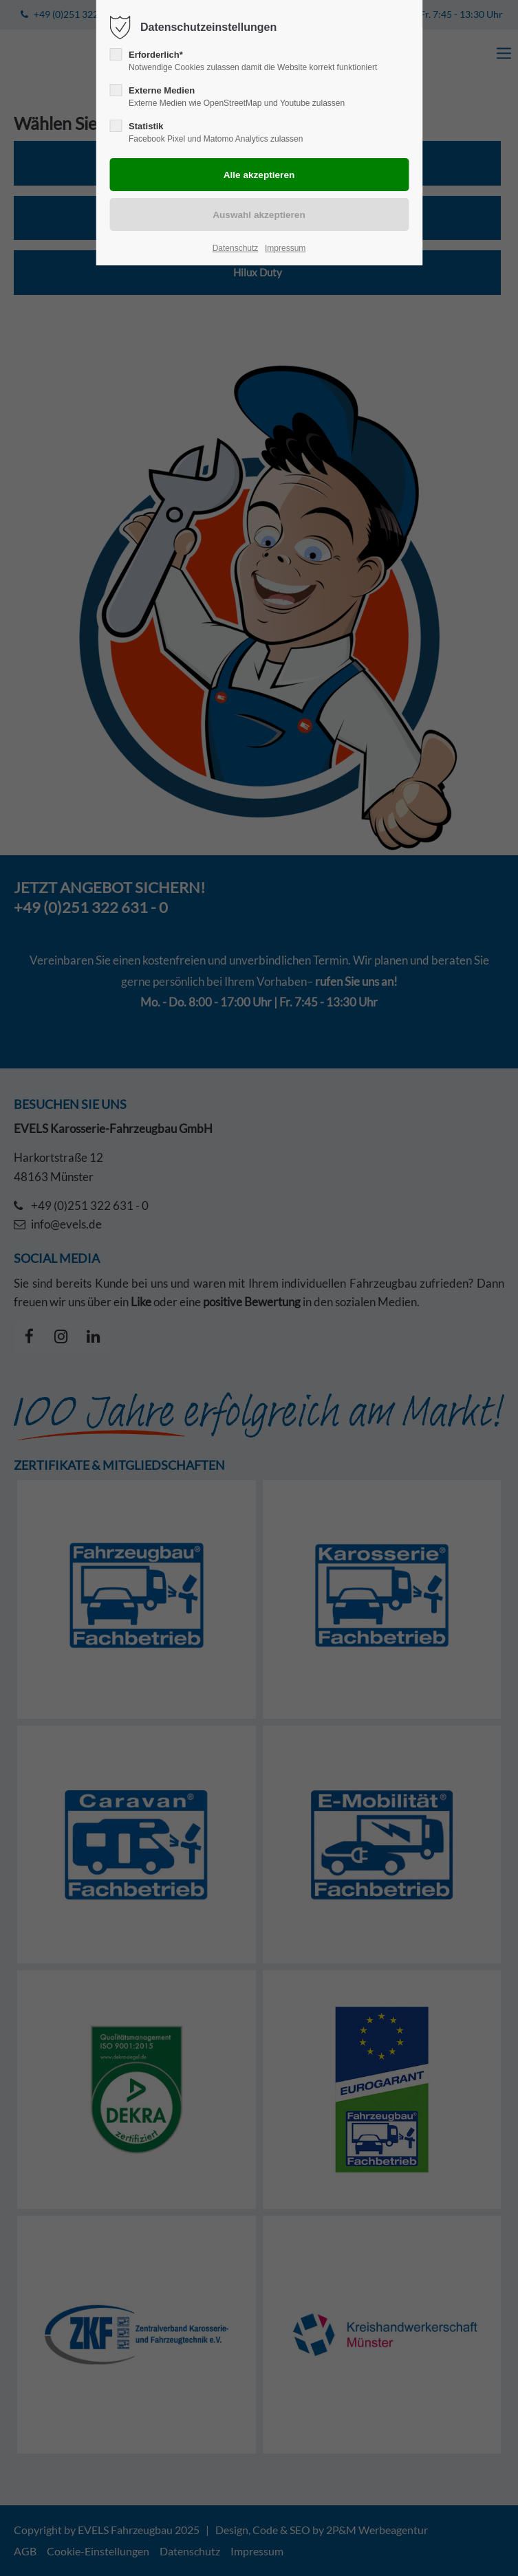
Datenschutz (236, 248)
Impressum (285, 248)
